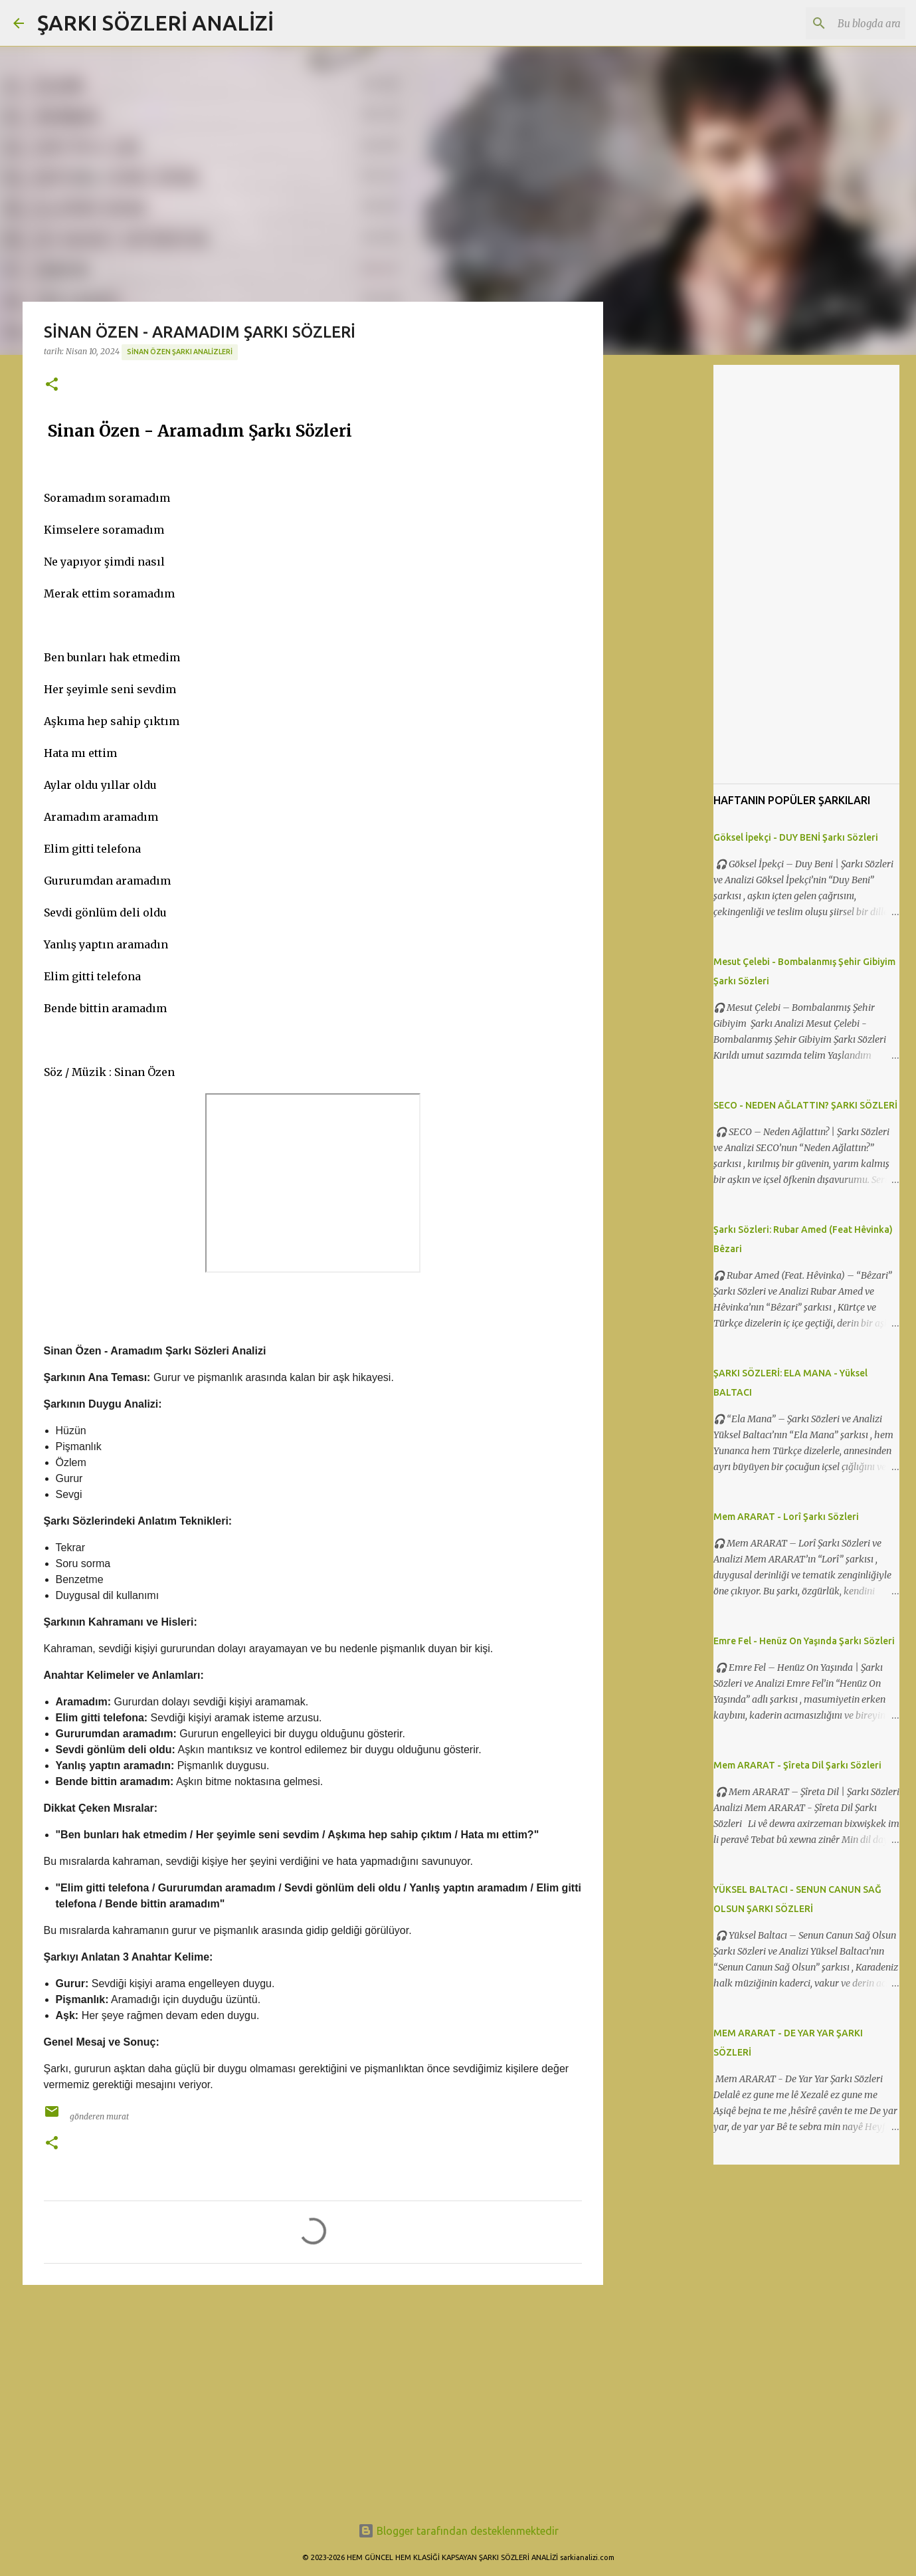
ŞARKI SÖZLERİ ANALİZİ (155, 23)
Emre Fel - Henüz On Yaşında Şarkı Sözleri (804, 1641)
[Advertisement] (312, 2398)
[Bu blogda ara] (835, 23)
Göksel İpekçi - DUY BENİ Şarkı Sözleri (795, 837)
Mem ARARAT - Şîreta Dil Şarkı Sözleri (797, 1765)
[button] (52, 385)
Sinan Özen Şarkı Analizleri (179, 352)
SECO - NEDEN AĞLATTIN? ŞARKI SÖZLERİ (805, 1105)
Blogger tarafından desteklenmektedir (458, 2531)
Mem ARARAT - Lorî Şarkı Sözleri (786, 1516)
